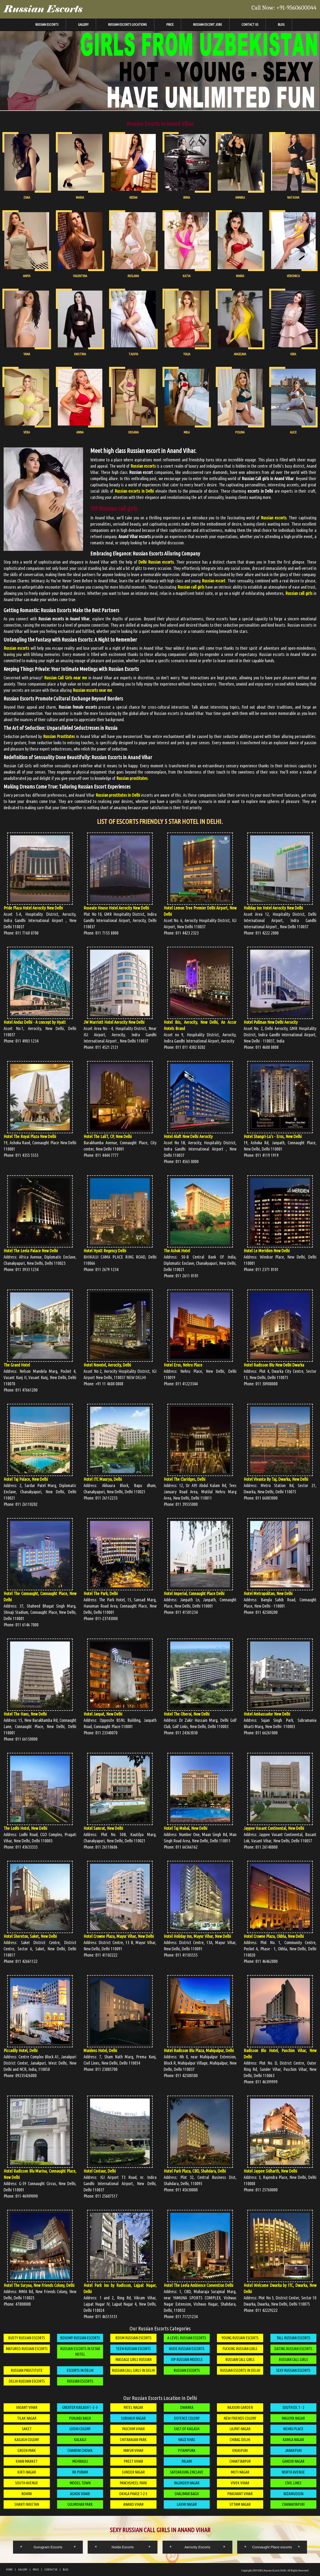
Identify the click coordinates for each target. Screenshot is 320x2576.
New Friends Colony (240, 2418)
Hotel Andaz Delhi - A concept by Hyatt (35, 1022)
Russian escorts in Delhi (240, 2370)
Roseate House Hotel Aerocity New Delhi (116, 907)
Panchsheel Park (133, 2483)
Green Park (27, 2450)
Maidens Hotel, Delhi (100, 2050)
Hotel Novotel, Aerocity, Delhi (107, 1364)
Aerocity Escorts (190, 2547)
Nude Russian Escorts (186, 2349)
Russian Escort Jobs (207, 24)
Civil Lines (293, 2483)
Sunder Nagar (133, 2472)
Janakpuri (293, 2450)
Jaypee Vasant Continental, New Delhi (274, 1828)
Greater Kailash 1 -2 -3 (80, 2407)
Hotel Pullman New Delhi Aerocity (271, 1022)
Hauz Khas (186, 2439)
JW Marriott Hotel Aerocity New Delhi (114, 1022)
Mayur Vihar (133, 2450)
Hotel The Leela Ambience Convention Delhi (198, 2285)
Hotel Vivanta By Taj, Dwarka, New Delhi (276, 1479)
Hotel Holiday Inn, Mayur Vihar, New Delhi (197, 1936)
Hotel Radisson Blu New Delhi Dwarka (274, 1364)
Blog (281, 24)
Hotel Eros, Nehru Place (183, 1364)
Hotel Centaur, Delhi (100, 2171)
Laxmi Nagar (187, 2504)
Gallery (83, 24)
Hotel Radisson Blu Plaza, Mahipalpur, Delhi (199, 2050)
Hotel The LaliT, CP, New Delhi (108, 1136)
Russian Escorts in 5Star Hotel (80, 2351)
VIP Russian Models (186, 2359)
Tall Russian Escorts (293, 2338)
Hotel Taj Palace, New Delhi (26, 1479)
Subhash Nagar (133, 2418)
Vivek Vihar (240, 2483)
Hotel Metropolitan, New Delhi (268, 1593)
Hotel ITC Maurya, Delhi (103, 1479)
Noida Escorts (130, 2547)
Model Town (80, 2483)
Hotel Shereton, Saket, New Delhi (30, 1936)
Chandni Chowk (80, 2450)
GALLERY (22, 2569)
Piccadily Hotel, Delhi (21, 2050)
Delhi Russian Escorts (27, 2381)
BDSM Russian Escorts (133, 2338)
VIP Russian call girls (113, 508)
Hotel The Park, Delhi (101, 1593)
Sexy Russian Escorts (293, 2370)
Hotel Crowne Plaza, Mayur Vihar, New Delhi (119, 1936)
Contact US (250, 24)
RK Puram (80, 2472)
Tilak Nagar (26, 2418)
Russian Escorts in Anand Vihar (160, 124)
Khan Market (27, 2461)
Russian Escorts (43, 9)
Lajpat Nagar (239, 2429)
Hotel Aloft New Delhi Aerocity (188, 1136)
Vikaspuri (240, 2450)
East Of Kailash (186, 2429)
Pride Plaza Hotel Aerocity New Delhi (33, 907)
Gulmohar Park (80, 2504)
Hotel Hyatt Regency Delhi (105, 1250)
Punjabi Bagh (80, 2418)
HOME (9, 2569)
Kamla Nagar (293, 2439)
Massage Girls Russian (133, 2359)
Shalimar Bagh (187, 2494)
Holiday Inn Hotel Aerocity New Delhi (273, 907)
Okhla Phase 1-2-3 (133, 2494)
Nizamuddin (293, 2494)
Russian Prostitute (27, 2370)
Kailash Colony (26, 2439)
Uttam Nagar (240, 2504)
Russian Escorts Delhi (275, 2570)
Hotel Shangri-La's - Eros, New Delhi (273, 1136)
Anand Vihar (133, 2504)
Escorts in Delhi (80, 2370)
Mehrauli (80, 2461)
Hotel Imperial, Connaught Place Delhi (194, 1593)
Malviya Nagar (293, 2418)
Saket (27, 2429)
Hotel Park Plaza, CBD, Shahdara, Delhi (195, 2171)
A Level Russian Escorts (186, 2338)
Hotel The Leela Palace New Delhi (31, 1250)
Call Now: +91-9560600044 (283, 7)
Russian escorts (16, 648)
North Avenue (293, 2472)
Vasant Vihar (26, 2407)
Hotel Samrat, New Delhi (103, 1828)
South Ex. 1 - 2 (293, 2407)
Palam (187, 2461)
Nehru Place (293, 2429)
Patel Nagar (133, 2407)
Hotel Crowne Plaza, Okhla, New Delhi (274, 1936)
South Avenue (26, 2483)
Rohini (26, 2494)
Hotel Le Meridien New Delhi (267, 1250)
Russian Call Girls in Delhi (133, 2370)
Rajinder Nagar (186, 2483)
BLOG (65, 2569)
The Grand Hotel (17, 1364)
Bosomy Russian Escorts (80, 2338)
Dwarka (186, 2407)
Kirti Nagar (26, 2472)
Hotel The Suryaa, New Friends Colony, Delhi (39, 2285)
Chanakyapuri (293, 2504)
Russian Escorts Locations (127, 24)
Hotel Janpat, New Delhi (103, 1713)
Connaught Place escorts (249, 2547)
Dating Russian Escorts (293, 2349)
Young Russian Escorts (240, 2338)
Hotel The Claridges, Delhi (184, 1479)
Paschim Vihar (133, 2429)
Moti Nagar (240, 2472)
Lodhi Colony (80, 2429)
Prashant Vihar (240, 2494)
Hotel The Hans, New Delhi (25, 1713)
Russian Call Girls (240, 2359)
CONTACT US (50, 2569)
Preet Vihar (133, 2461)
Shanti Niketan (26, 2504)
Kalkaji (80, 2439)
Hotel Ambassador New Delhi (267, 1713)
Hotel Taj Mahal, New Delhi (185, 1828)
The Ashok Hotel (177, 1250)
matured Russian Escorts (27, 2349)
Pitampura (186, 2450)
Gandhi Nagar (293, 2461)
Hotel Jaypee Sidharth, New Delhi (270, 2171)
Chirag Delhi (240, 2439)
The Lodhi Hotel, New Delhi (25, 1828)
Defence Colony (187, 2418)
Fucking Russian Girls (239, 2349)
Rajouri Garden (240, 2407)
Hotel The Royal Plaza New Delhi (30, 1136)
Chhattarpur (240, 2461)
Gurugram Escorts (71, 2547)
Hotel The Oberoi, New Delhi (186, 1713)
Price (170, 24)
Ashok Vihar (80, 2494)
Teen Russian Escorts (133, 2349)
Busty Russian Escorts (26, 2338)
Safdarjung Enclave (186, 2472)
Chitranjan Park (133, 2439)
